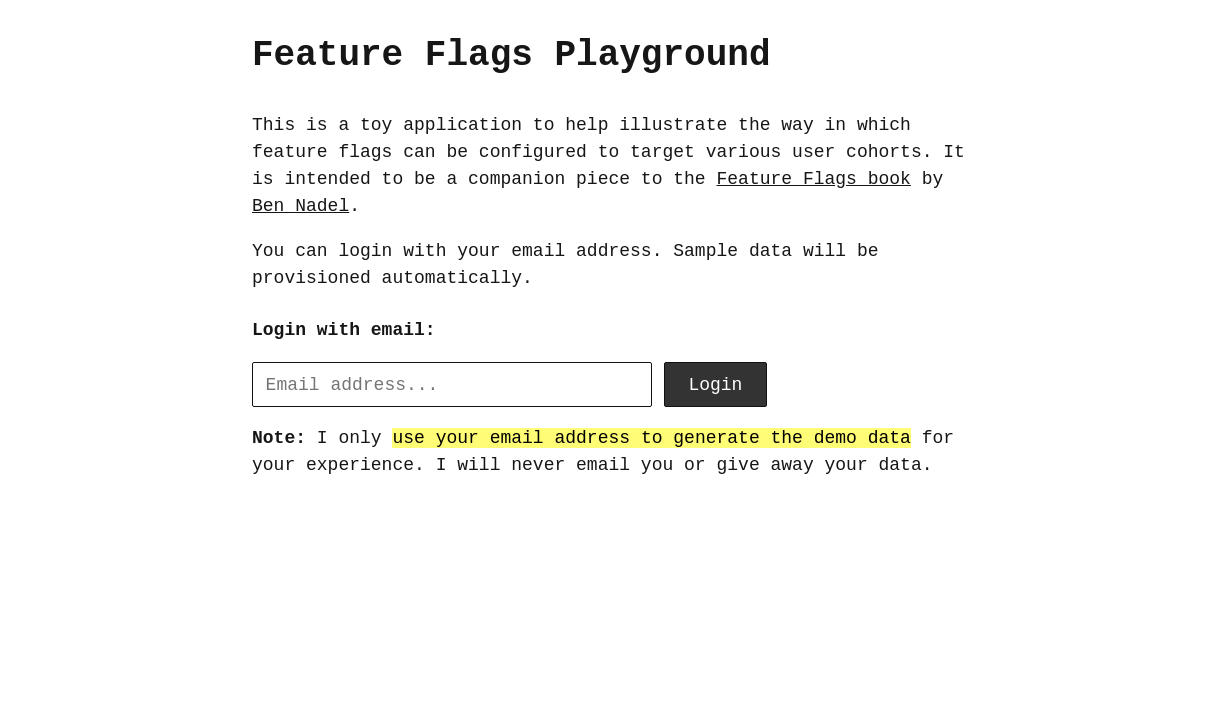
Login (715, 385)
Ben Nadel (300, 206)
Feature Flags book (813, 179)
